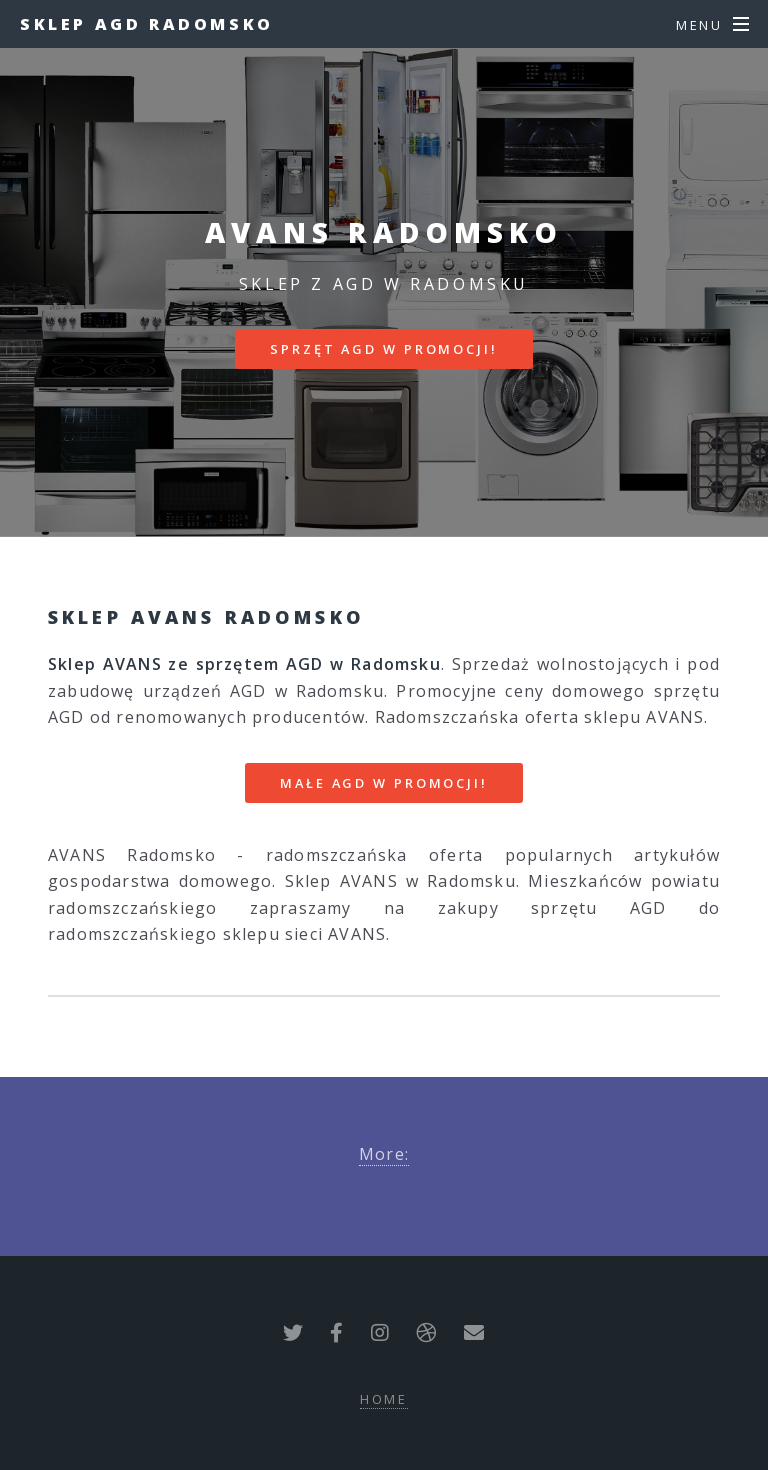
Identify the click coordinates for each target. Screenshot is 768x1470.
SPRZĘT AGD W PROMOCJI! (383, 349)
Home (384, 1399)
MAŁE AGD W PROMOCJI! (384, 783)
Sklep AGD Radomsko (147, 24)
